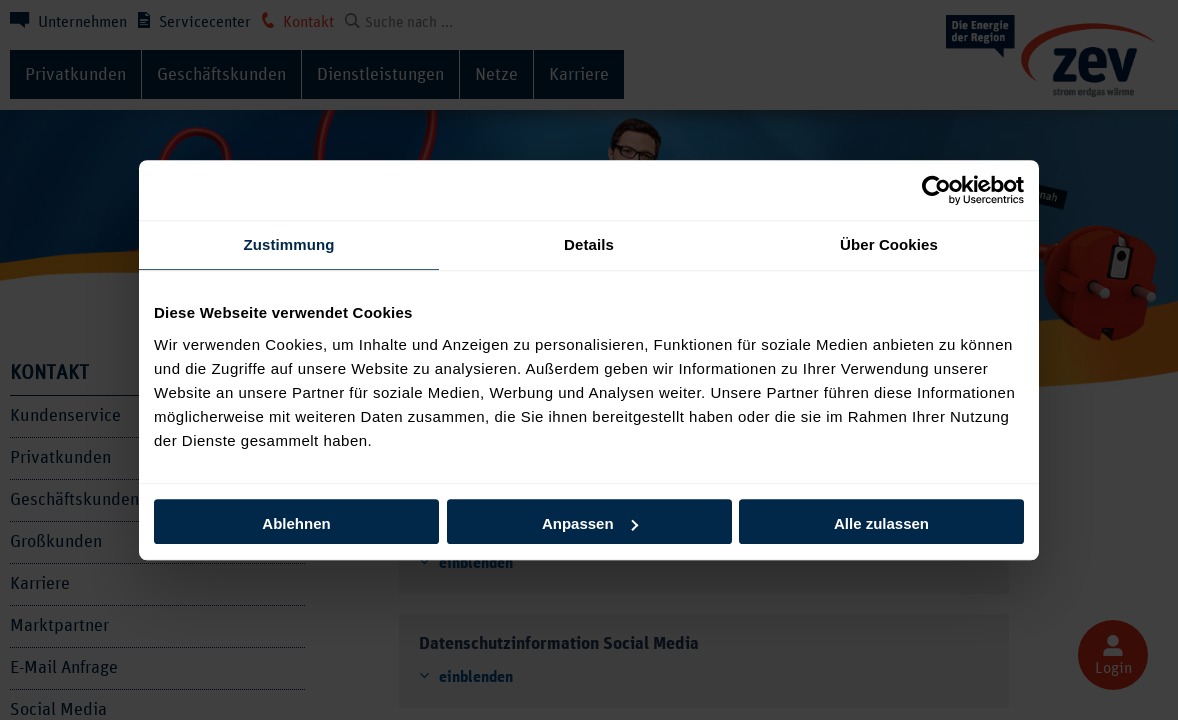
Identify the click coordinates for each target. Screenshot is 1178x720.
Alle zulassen (881, 523)
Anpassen (590, 523)
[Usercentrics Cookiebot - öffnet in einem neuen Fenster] (936, 190)
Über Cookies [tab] (889, 244)
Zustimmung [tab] (289, 244)
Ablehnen (296, 523)
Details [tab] (589, 244)
